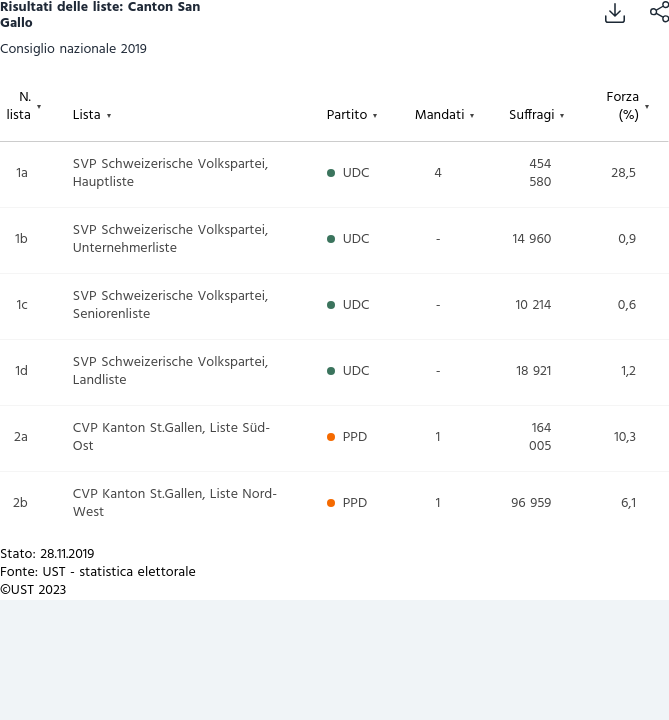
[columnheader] (36, 111)
